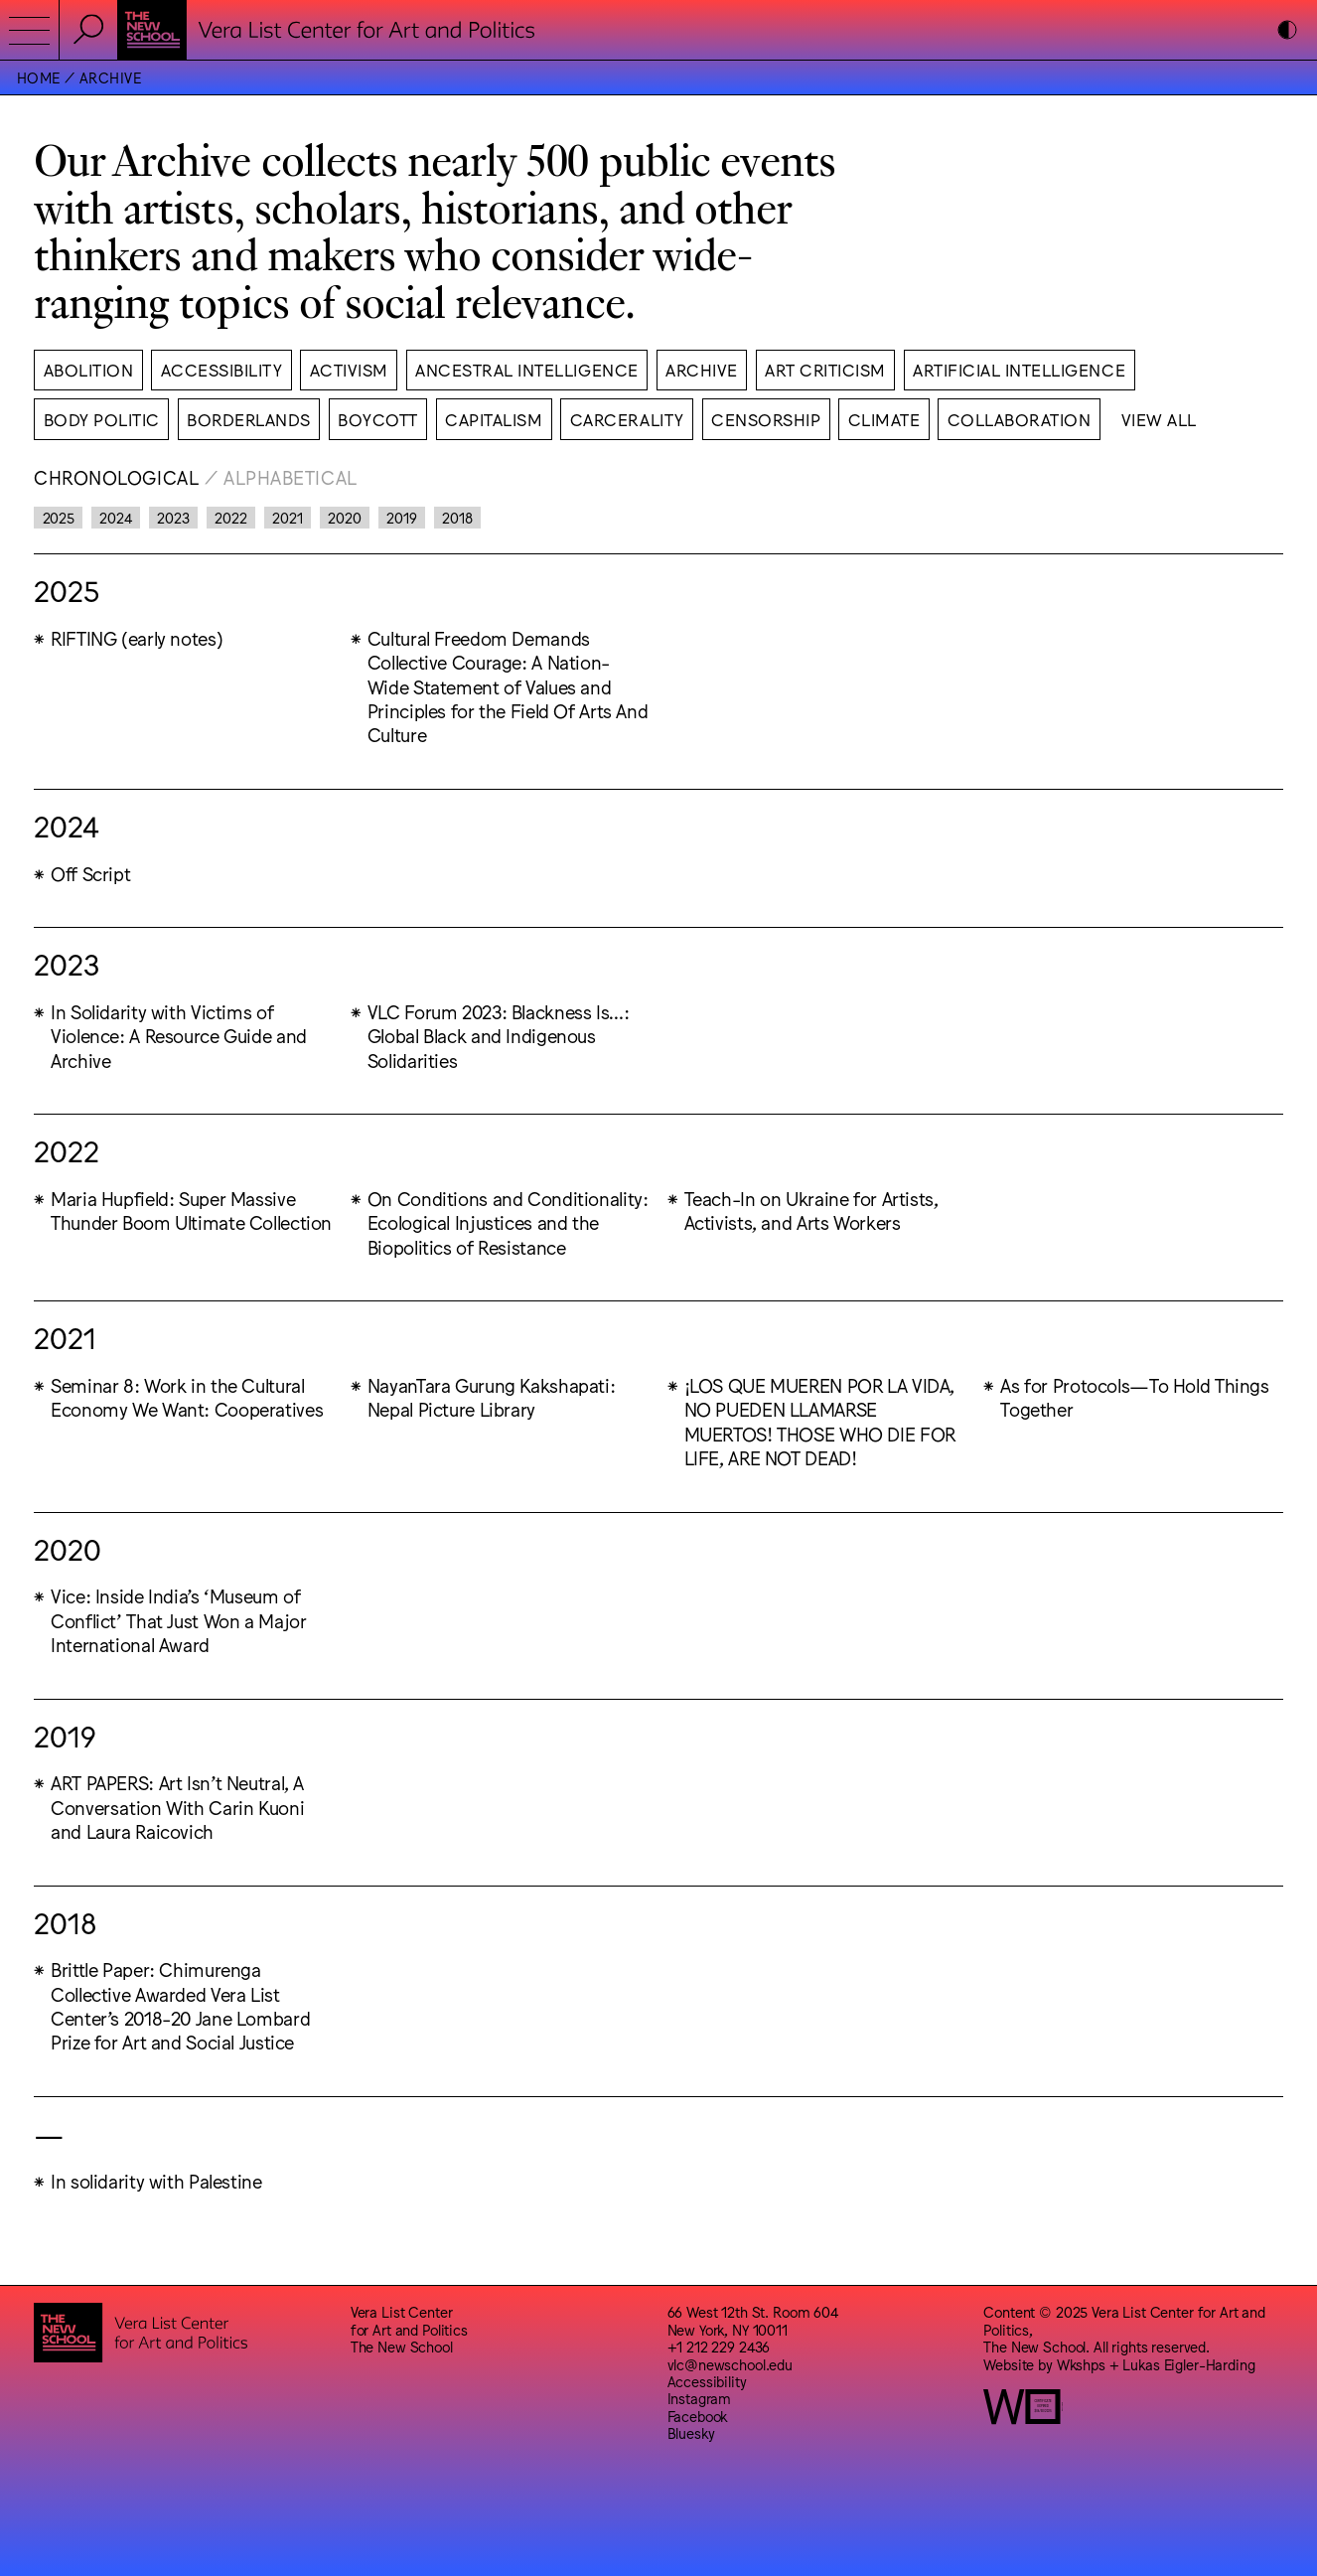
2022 (230, 517)
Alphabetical (290, 477)
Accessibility (707, 2380)
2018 (457, 517)
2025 (58, 517)
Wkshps (1081, 2363)
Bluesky (691, 2432)
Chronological (116, 477)
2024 (115, 517)
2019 (401, 517)
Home (39, 77)
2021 (287, 517)
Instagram (699, 2397)
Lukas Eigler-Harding (1188, 2363)
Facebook (697, 2415)
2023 (173, 517)
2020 (344, 517)
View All (1159, 418)
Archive (110, 77)
